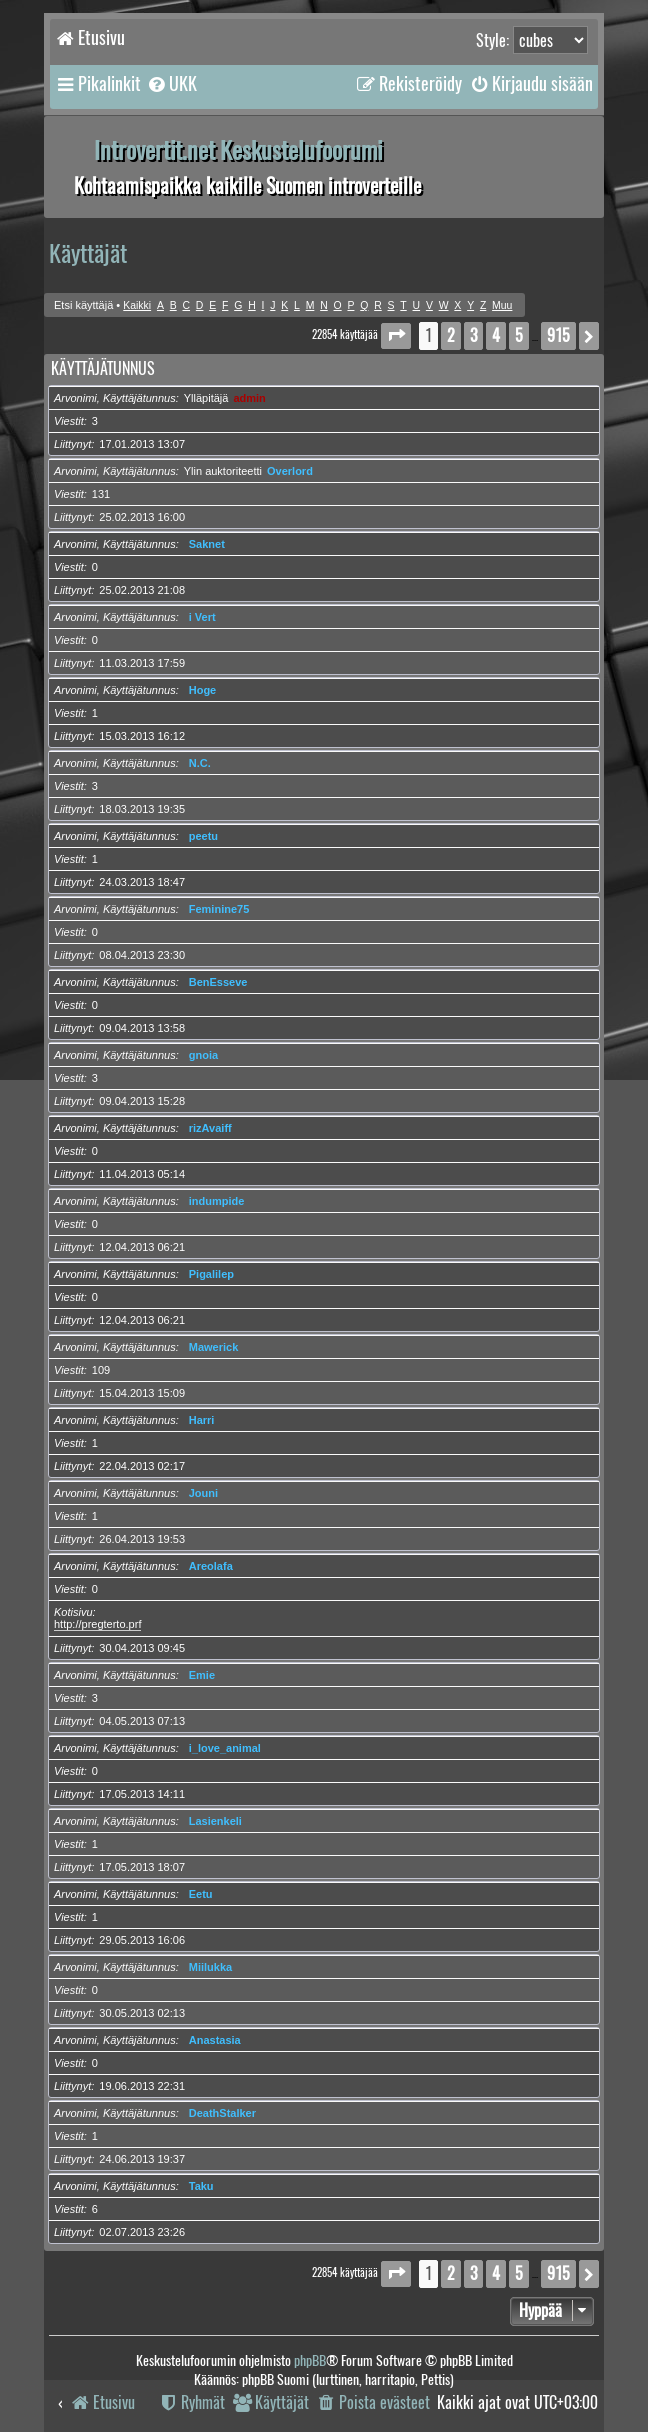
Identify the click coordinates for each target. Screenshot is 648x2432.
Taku (201, 2186)
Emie (202, 1675)
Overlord (290, 471)
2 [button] (451, 335)
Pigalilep (211, 1274)
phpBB (310, 2360)
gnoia (203, 1055)
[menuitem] (171, 84)
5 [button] (519, 335)
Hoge (203, 690)
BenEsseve (218, 982)
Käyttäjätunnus (103, 368)
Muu (502, 305)
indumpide (217, 1201)
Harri (202, 1420)
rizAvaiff (210, 1128)
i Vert (202, 617)
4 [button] (496, 335)
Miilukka (210, 1967)
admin (249, 398)
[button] (396, 335)
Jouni (203, 1493)
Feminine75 (219, 909)
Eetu (201, 1894)
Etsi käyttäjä (83, 305)
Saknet (207, 544)
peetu (203, 836)
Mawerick (214, 1347)
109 (101, 1370)
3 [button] (473, 335)
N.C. (200, 763)
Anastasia (215, 2040)
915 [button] (558, 335)
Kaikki (137, 305)
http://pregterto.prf (97, 1624)
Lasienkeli (215, 1821)
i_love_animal (225, 1748)
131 (101, 494)
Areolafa (211, 1566)
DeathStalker (222, 2113)
